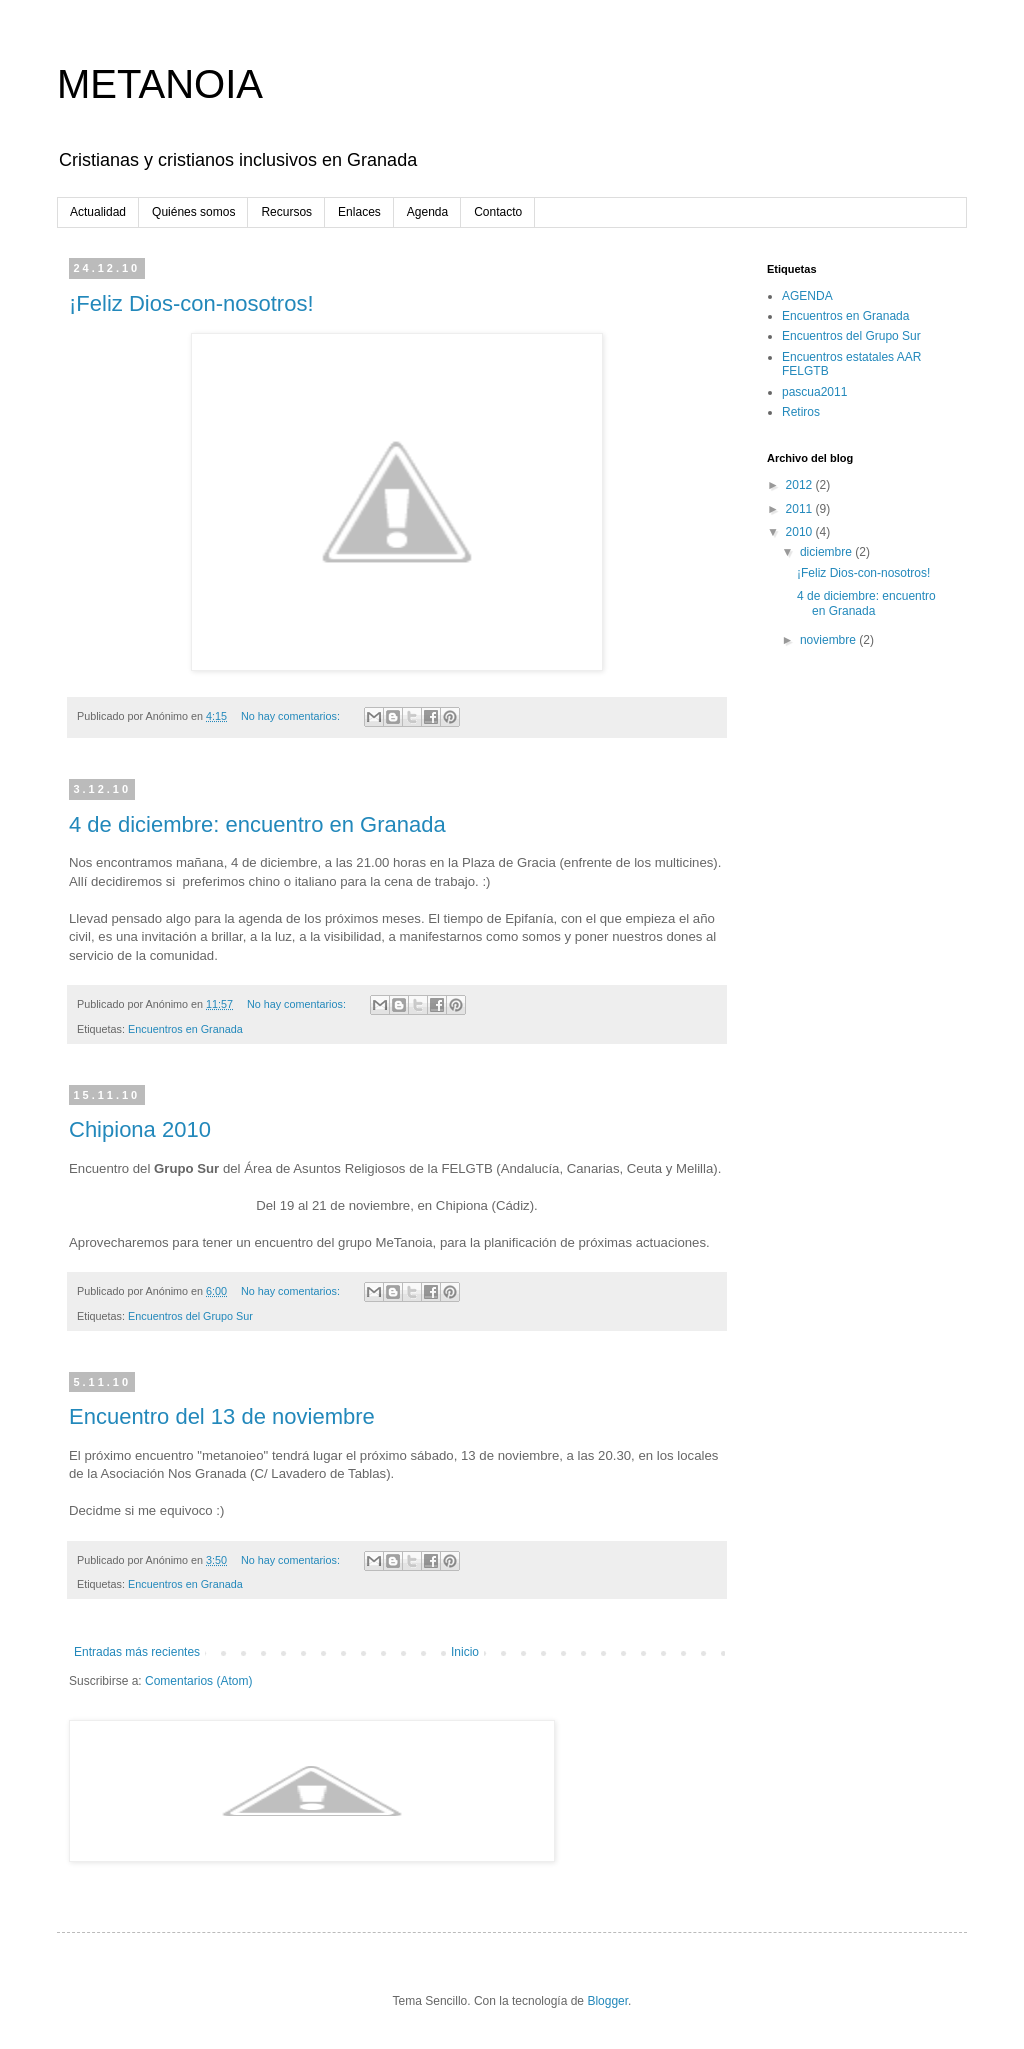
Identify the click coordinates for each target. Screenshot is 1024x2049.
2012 (801, 485)
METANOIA (160, 84)
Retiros (801, 412)
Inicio (465, 1652)
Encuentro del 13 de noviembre (222, 1416)
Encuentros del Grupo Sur (190, 1316)
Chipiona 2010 (140, 1129)
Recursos (286, 212)
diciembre (827, 552)
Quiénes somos (193, 212)
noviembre (829, 640)
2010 (801, 532)
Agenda (427, 212)
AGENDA (807, 296)
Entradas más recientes (137, 1652)
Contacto (498, 212)
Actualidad (98, 212)
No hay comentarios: (292, 716)
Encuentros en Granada (185, 1029)
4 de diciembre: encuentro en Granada (257, 824)
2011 (801, 509)
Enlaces (359, 212)
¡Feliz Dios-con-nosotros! (191, 303)
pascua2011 (814, 392)
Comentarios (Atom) (198, 1681)
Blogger (607, 2001)
